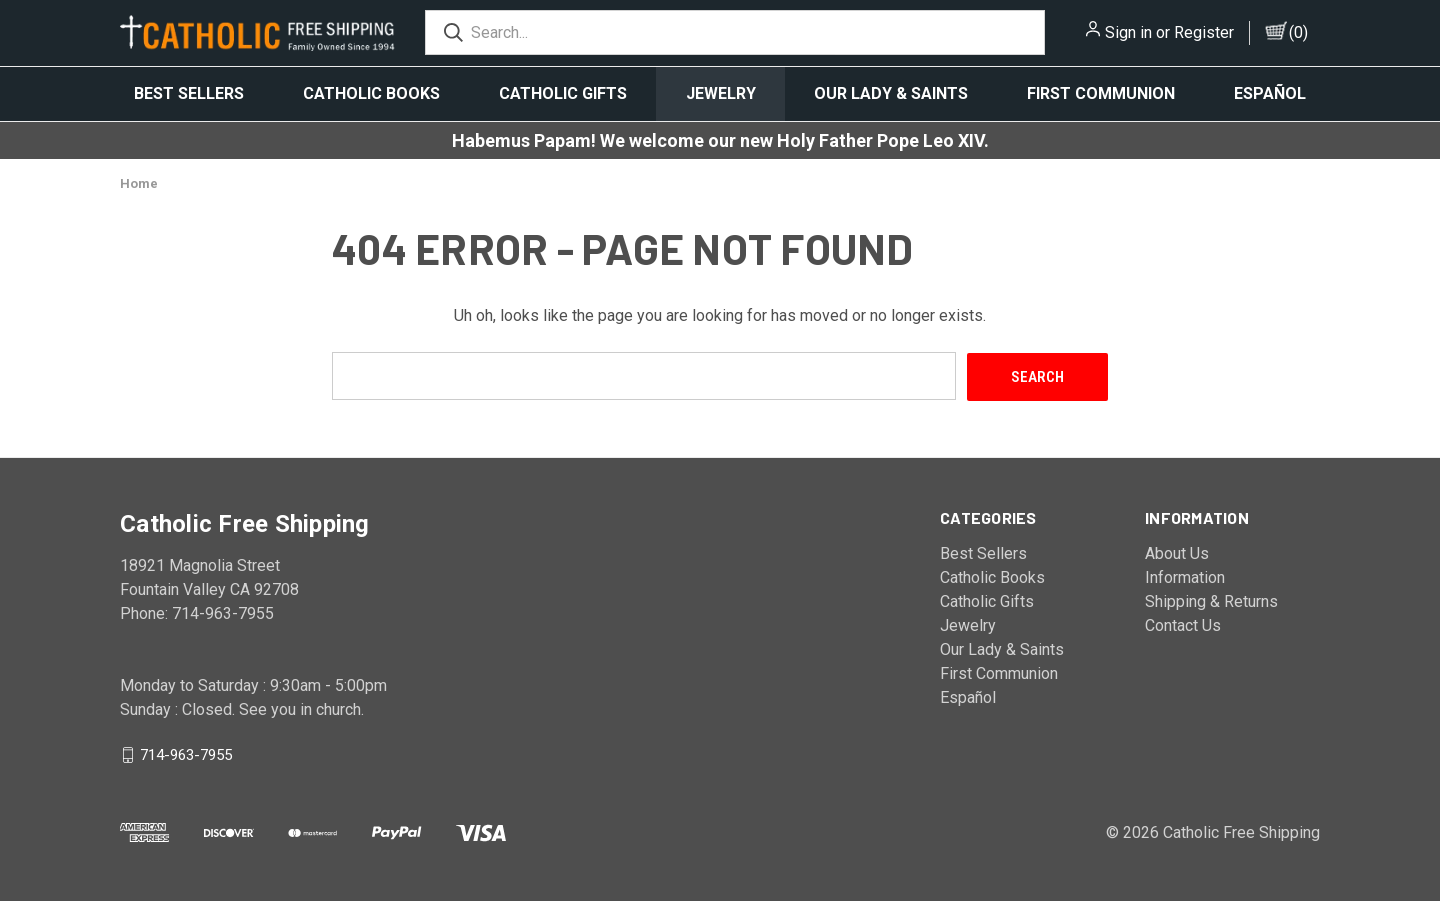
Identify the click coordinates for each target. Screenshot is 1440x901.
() (1298, 32)
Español (1270, 93)
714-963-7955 (186, 754)
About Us (1177, 552)
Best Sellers (189, 93)
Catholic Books (371, 93)
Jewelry (721, 93)
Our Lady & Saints (891, 93)
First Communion (1101, 93)
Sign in (1128, 32)
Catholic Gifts (563, 93)
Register (1204, 32)
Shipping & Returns (1211, 600)
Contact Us (1183, 624)
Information (1185, 576)
